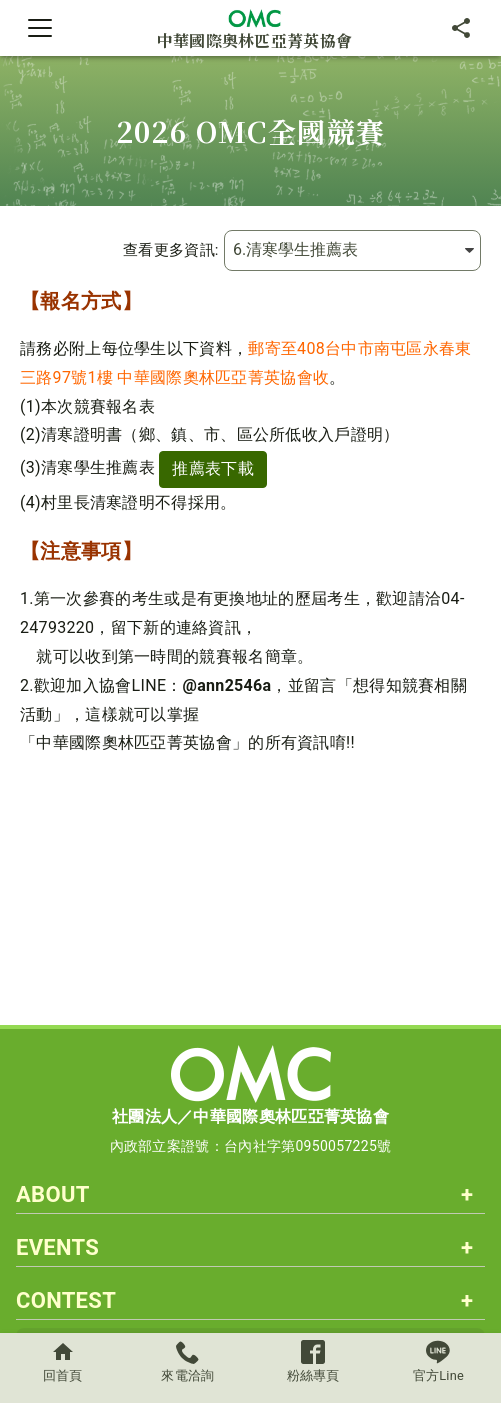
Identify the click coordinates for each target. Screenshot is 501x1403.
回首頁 (63, 1361)
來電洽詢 (188, 1361)
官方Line (438, 1361)
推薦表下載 (213, 468)
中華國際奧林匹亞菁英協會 (255, 27)
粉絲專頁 (313, 1361)
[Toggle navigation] (40, 28)
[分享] (461, 28)
